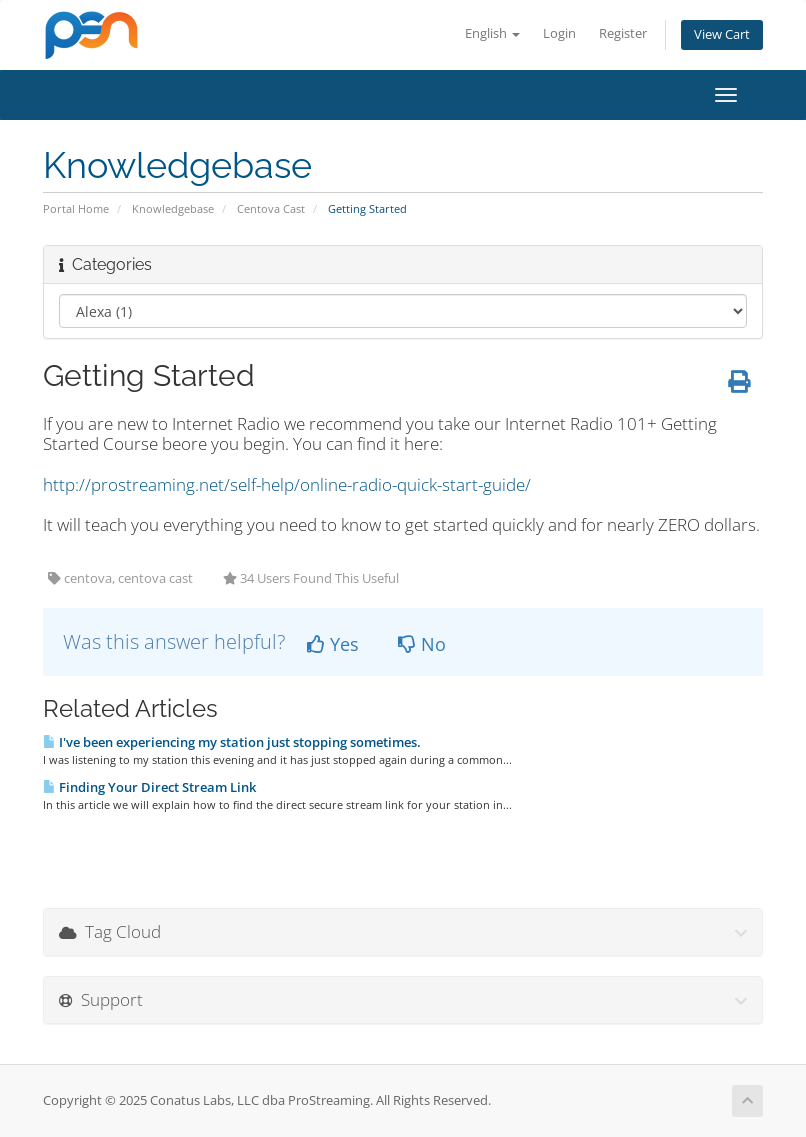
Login (559, 33)
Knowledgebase (173, 208)
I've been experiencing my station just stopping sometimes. (232, 742)
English (492, 33)
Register (623, 33)
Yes (333, 644)
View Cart (722, 34)
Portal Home (76, 208)
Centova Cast (271, 208)
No (422, 644)
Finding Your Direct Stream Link (149, 787)
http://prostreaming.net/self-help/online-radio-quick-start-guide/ (287, 484)
